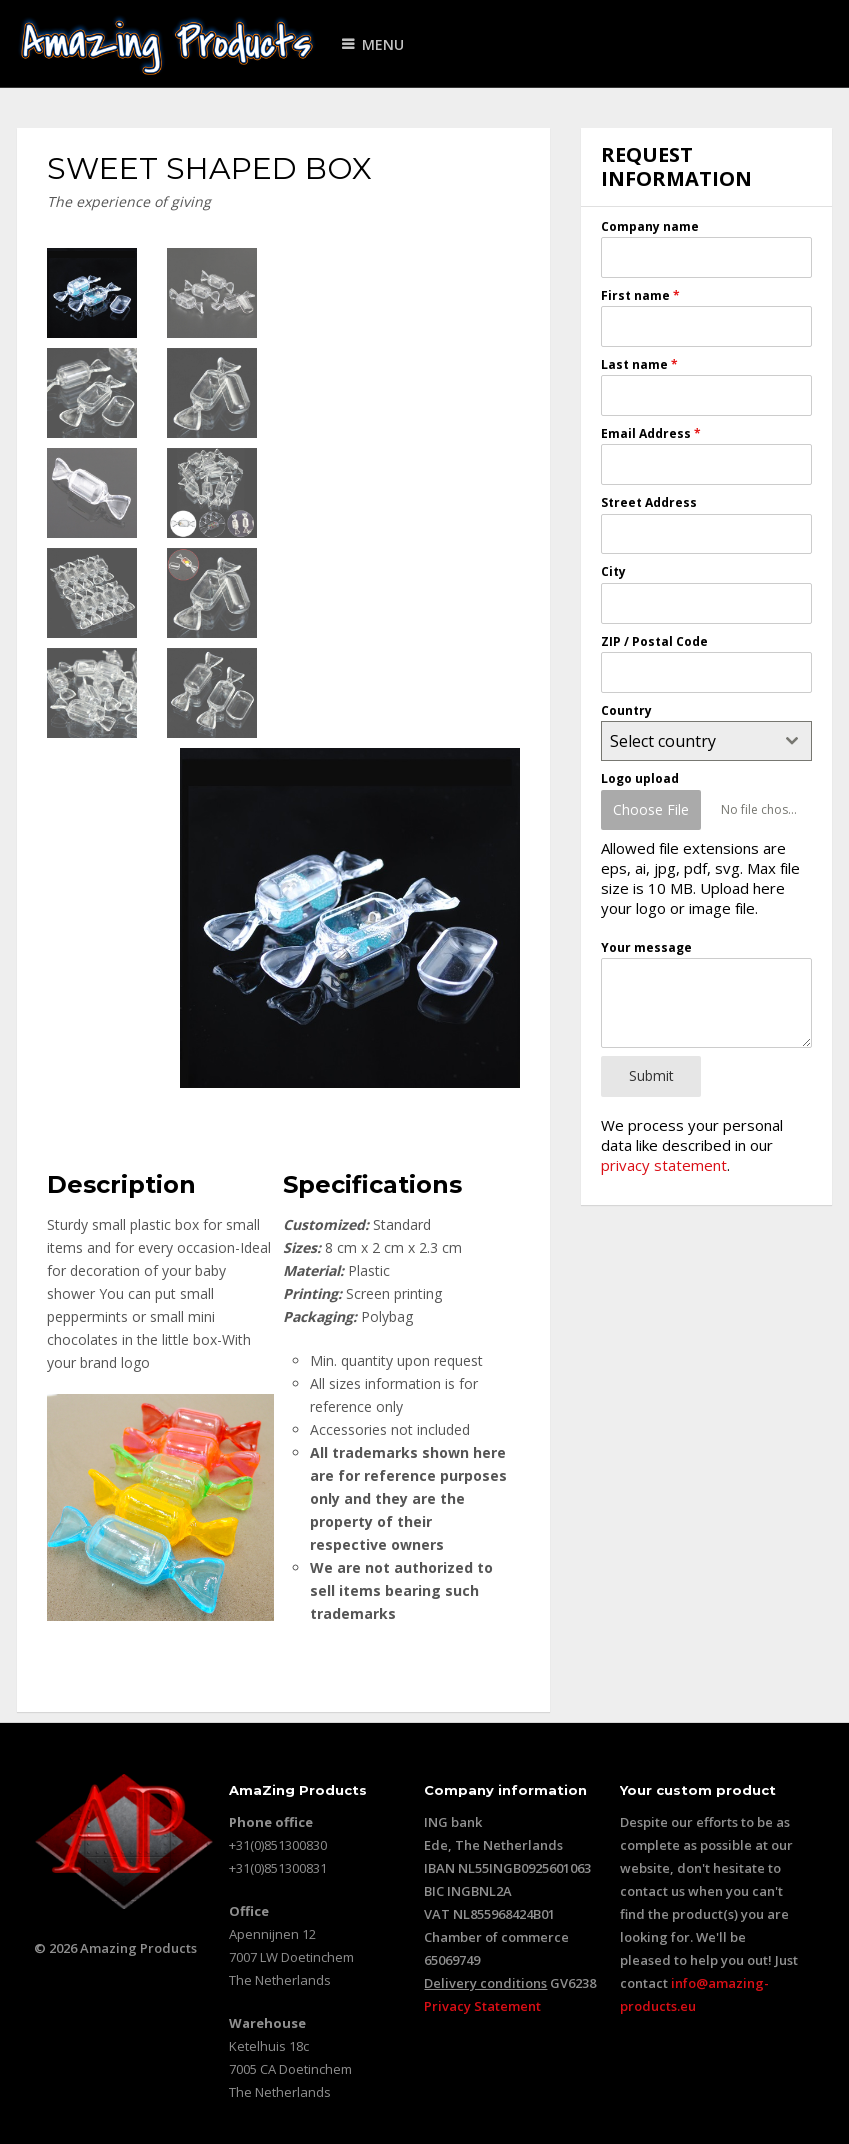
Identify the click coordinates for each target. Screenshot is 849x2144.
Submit (651, 1075)
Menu (383, 44)
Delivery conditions (485, 1983)
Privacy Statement (482, 2006)
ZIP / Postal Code (654, 641)
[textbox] (687, 741)
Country (626, 710)
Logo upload (640, 778)
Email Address (651, 433)
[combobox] (706, 741)
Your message (646, 947)
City (613, 571)
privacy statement (664, 1165)
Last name (639, 364)
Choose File (651, 809)
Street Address (649, 502)
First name (640, 295)
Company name (650, 226)
